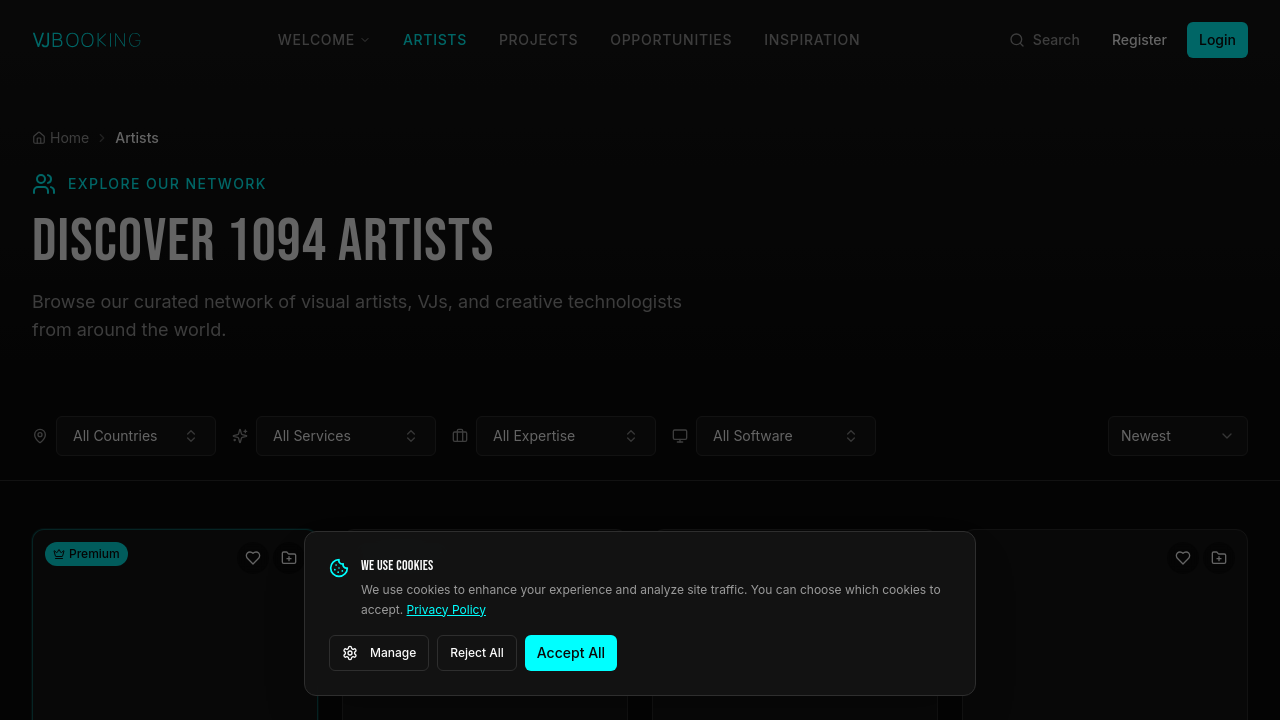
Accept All (571, 652)
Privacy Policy (446, 609)
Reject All (477, 652)
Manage (379, 653)
